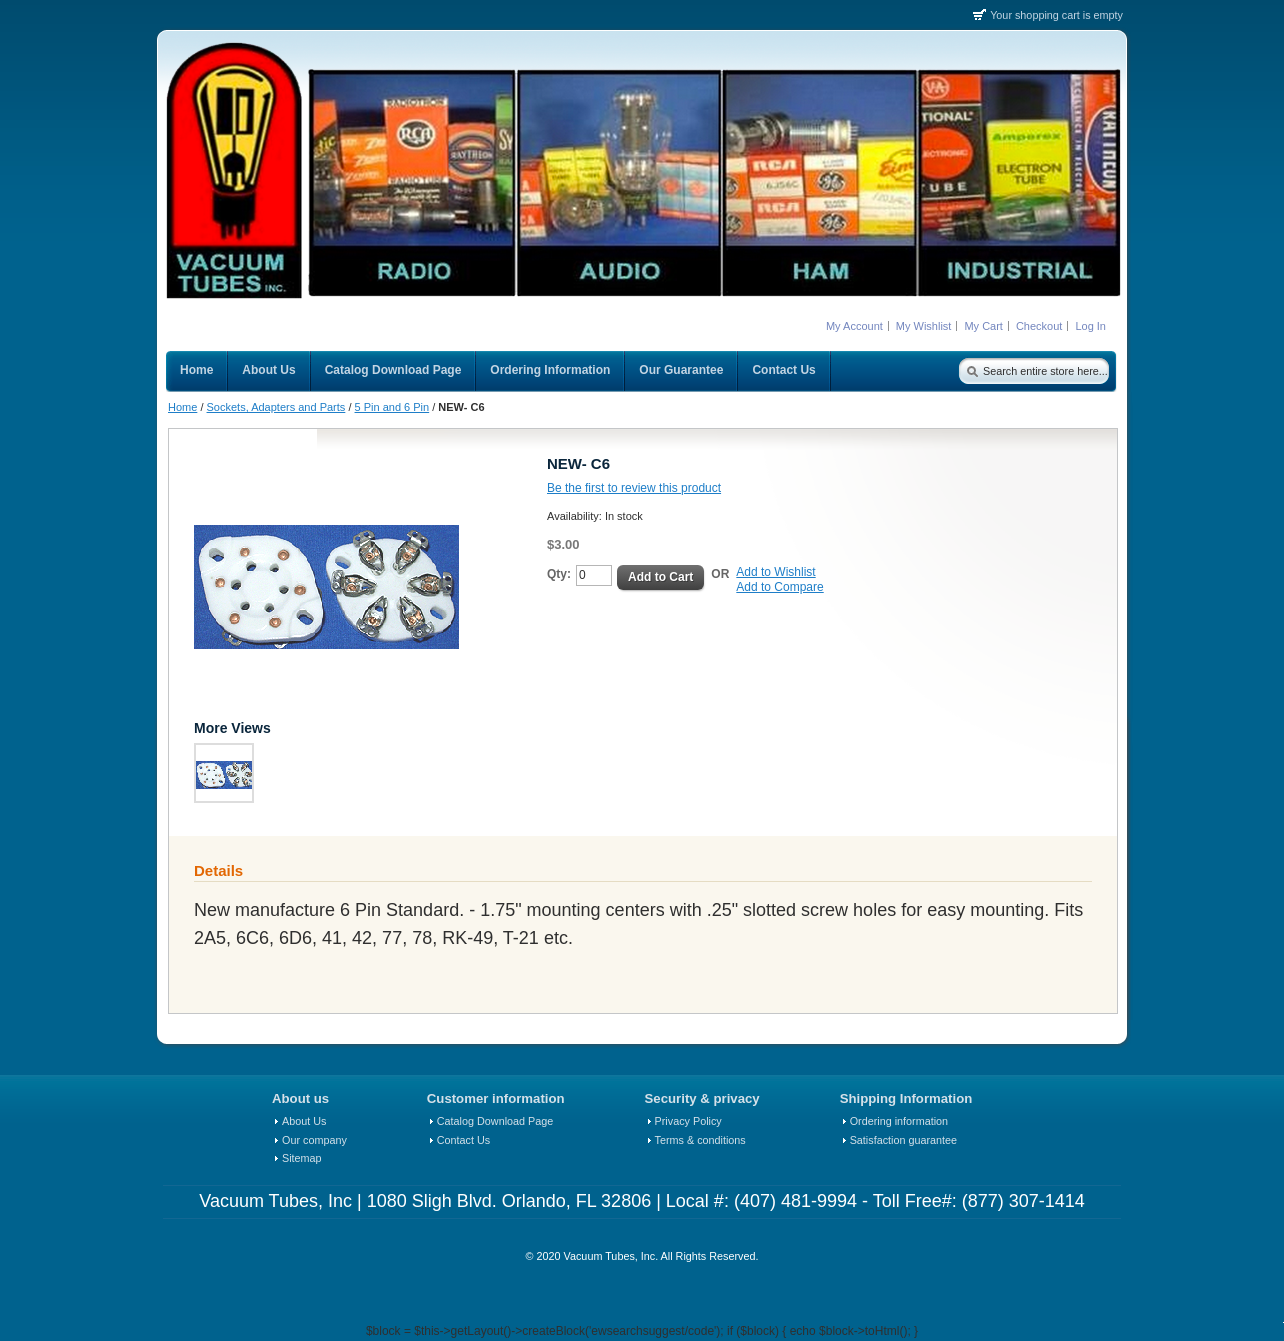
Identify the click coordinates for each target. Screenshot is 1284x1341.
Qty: (559, 574)
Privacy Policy (688, 1121)
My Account (854, 326)
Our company (314, 1140)
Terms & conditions (700, 1140)
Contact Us (463, 1140)
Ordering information (899, 1121)
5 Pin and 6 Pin (392, 407)
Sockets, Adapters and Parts (276, 407)
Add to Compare (779, 587)
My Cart (983, 326)
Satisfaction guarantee (903, 1140)
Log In (1090, 326)
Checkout (1039, 326)
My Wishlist (924, 326)
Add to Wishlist (775, 572)
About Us (304, 1121)
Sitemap (302, 1158)
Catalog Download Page (495, 1121)
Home (182, 407)
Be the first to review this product (634, 488)
